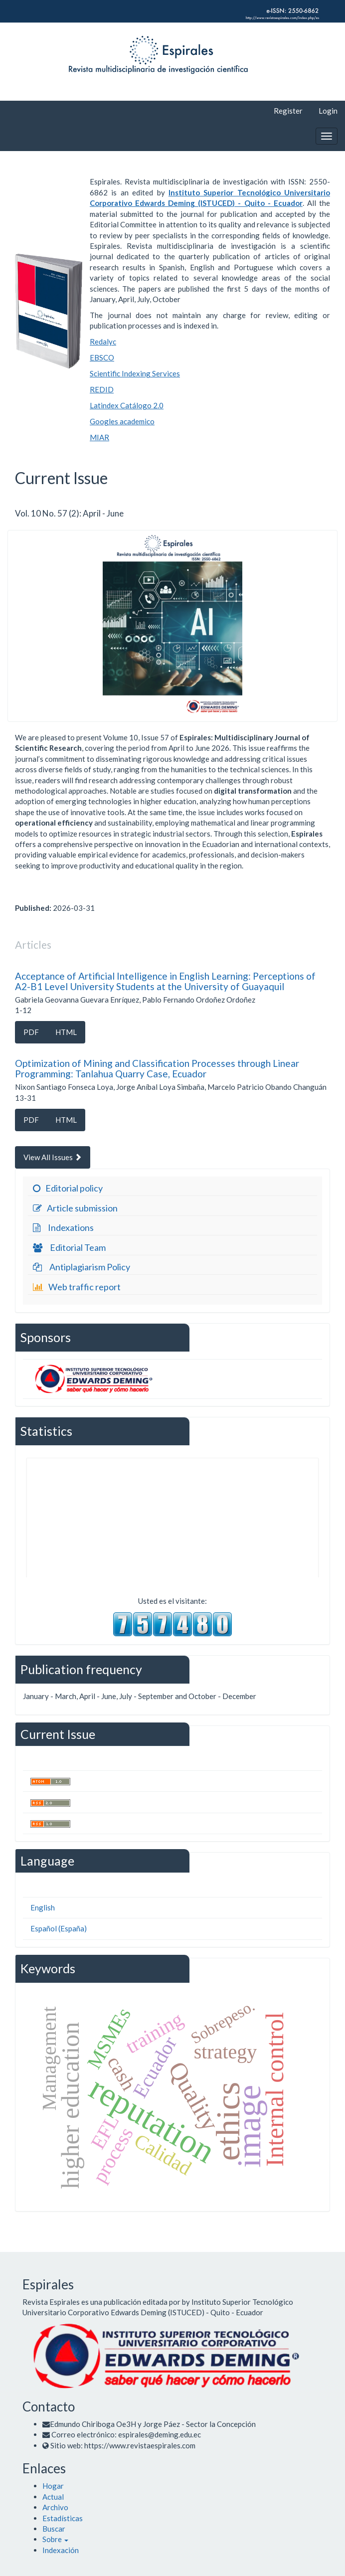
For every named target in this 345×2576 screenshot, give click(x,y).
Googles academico (122, 421)
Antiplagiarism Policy (80, 1267)
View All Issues (52, 1157)
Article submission (74, 1208)
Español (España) (58, 1928)
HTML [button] (66, 1032)
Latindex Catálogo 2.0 (127, 405)
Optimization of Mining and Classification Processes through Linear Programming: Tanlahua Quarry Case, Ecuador (157, 1068)
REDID (102, 389)
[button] (55, 2539)
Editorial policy (66, 1189)
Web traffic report (75, 1287)
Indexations (62, 1228)
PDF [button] (31, 1032)
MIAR (99, 437)
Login (328, 110)
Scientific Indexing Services (135, 373)
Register (288, 110)
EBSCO (102, 357)
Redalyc (103, 341)
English (42, 1907)
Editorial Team (68, 1248)
